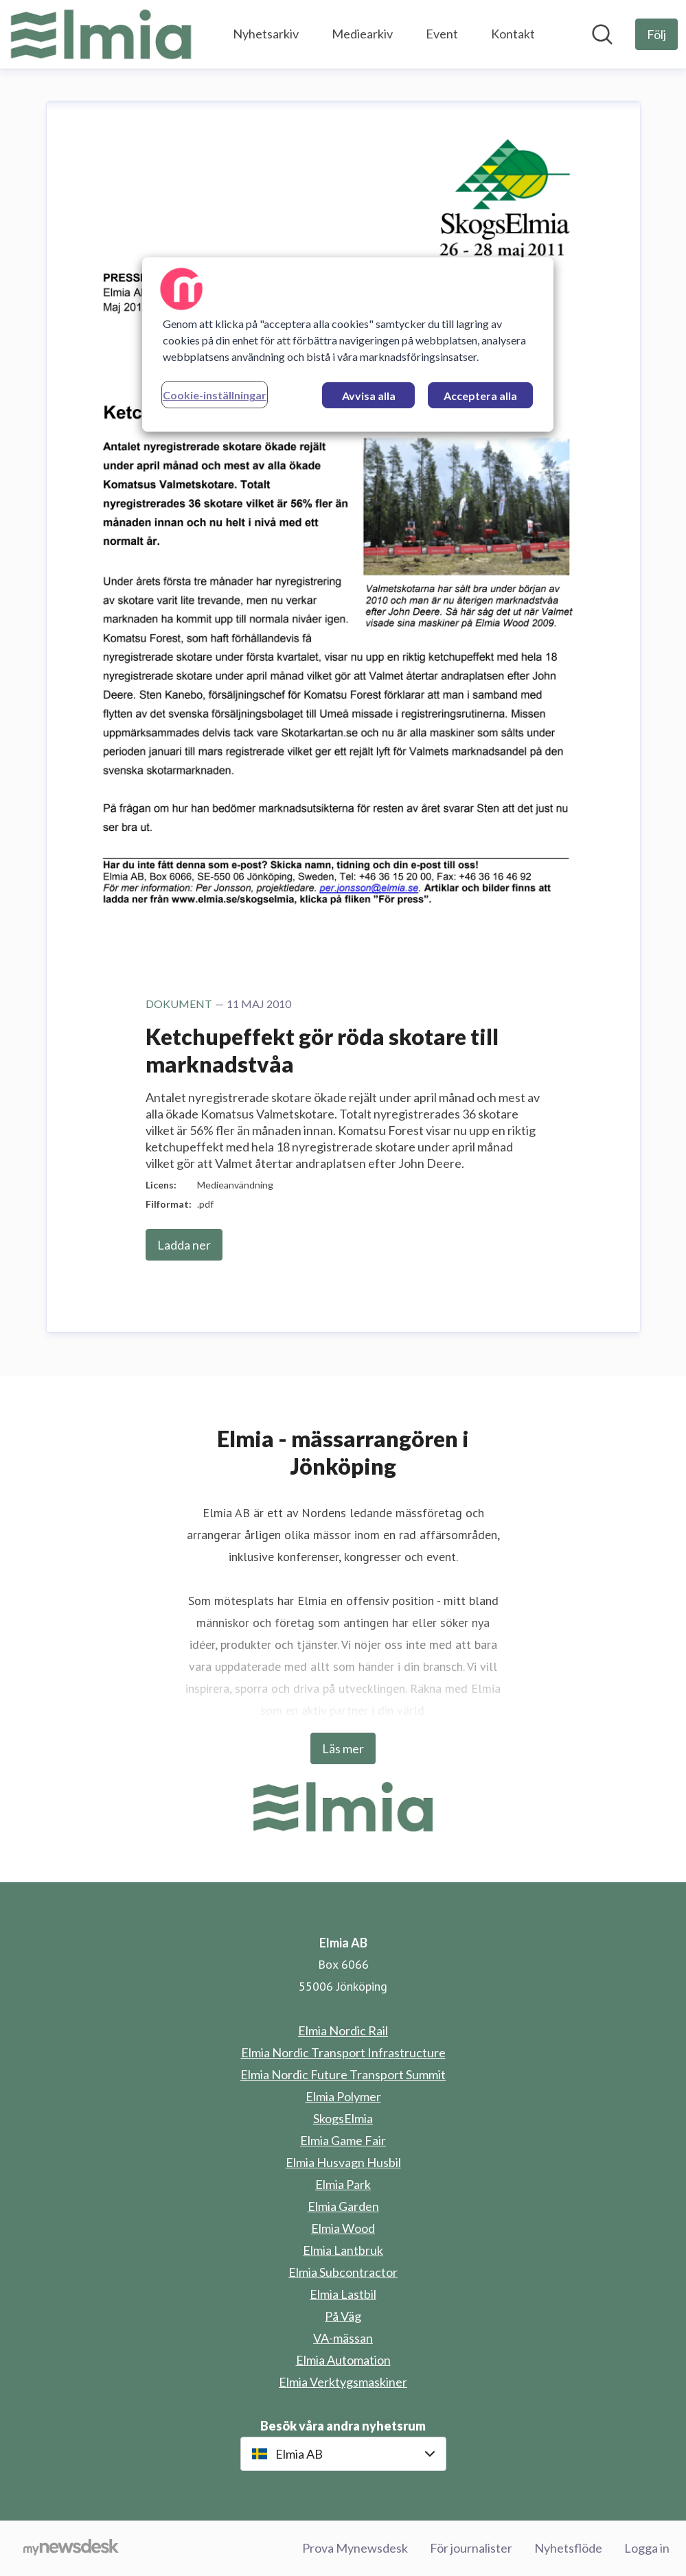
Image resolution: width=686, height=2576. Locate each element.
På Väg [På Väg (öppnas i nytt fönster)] (343, 2315)
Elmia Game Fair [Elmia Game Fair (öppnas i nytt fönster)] (343, 2140)
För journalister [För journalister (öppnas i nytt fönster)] (471, 2547)
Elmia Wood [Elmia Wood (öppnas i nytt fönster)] (343, 2228)
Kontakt (513, 33)
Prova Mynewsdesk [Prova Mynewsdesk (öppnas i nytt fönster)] (355, 2547)
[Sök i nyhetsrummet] (602, 34)
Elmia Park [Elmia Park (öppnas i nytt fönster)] (343, 2184)
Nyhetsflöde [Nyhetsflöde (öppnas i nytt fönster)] (568, 2547)
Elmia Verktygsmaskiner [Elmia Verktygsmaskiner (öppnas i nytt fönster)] (343, 2381)
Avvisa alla (369, 395)
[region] (347, 344)
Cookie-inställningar (214, 394)
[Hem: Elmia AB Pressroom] (101, 34)
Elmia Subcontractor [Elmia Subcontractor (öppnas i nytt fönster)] (343, 2272)
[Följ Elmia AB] (656, 34)
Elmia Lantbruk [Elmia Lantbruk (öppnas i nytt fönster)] (343, 2250)
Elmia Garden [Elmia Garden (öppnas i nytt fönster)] (343, 2206)
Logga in (647, 2547)
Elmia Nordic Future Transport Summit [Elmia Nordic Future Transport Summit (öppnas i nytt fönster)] (343, 2074)
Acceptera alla (480, 395)
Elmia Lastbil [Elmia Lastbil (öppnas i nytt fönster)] (343, 2294)
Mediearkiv (362, 33)
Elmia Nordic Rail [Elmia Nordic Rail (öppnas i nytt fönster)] (343, 2030)
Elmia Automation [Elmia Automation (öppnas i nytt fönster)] (343, 2359)
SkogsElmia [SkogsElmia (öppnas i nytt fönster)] (343, 2118)
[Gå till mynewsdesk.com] (71, 2549)
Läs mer (343, 1748)
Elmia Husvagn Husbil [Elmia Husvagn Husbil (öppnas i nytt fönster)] (343, 2162)
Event (442, 33)
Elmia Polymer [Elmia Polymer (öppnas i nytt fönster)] (343, 2096)
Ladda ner (184, 1244)
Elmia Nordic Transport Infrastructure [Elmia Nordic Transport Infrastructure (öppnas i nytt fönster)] (343, 2052)
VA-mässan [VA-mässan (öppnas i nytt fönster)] (343, 2337)
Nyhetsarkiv (266, 33)
